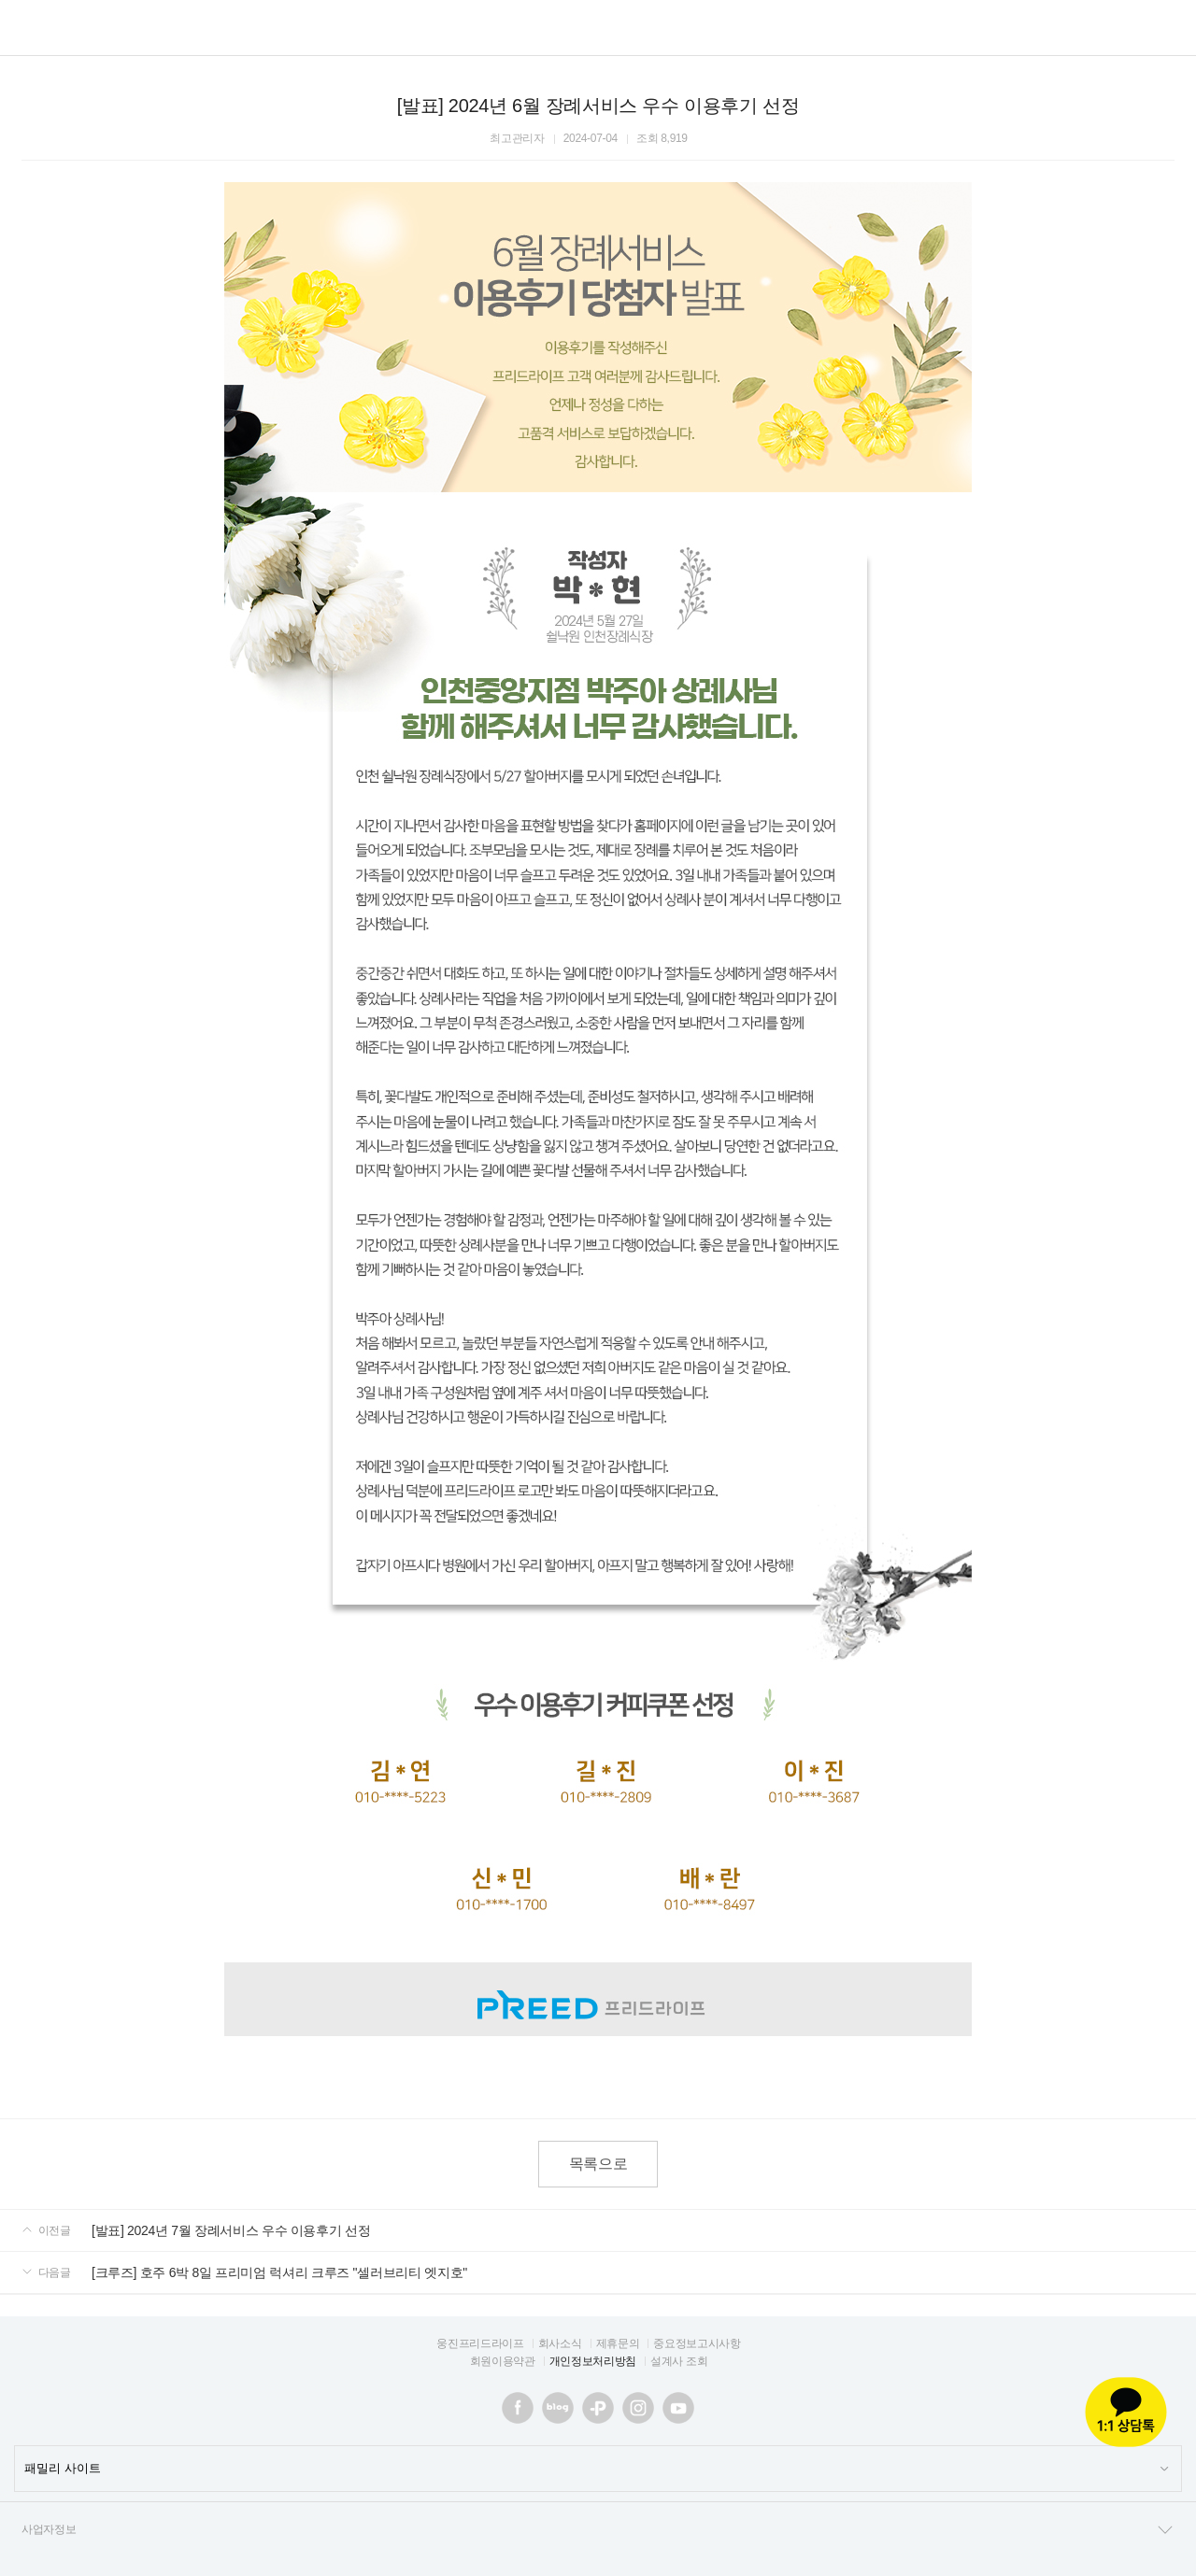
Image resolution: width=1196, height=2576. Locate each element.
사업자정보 (598, 2530)
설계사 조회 (678, 2361)
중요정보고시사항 (696, 2343)
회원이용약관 (502, 2361)
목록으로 (598, 2164)
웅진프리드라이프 (479, 2343)
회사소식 (560, 2343)
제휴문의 (618, 2343)
